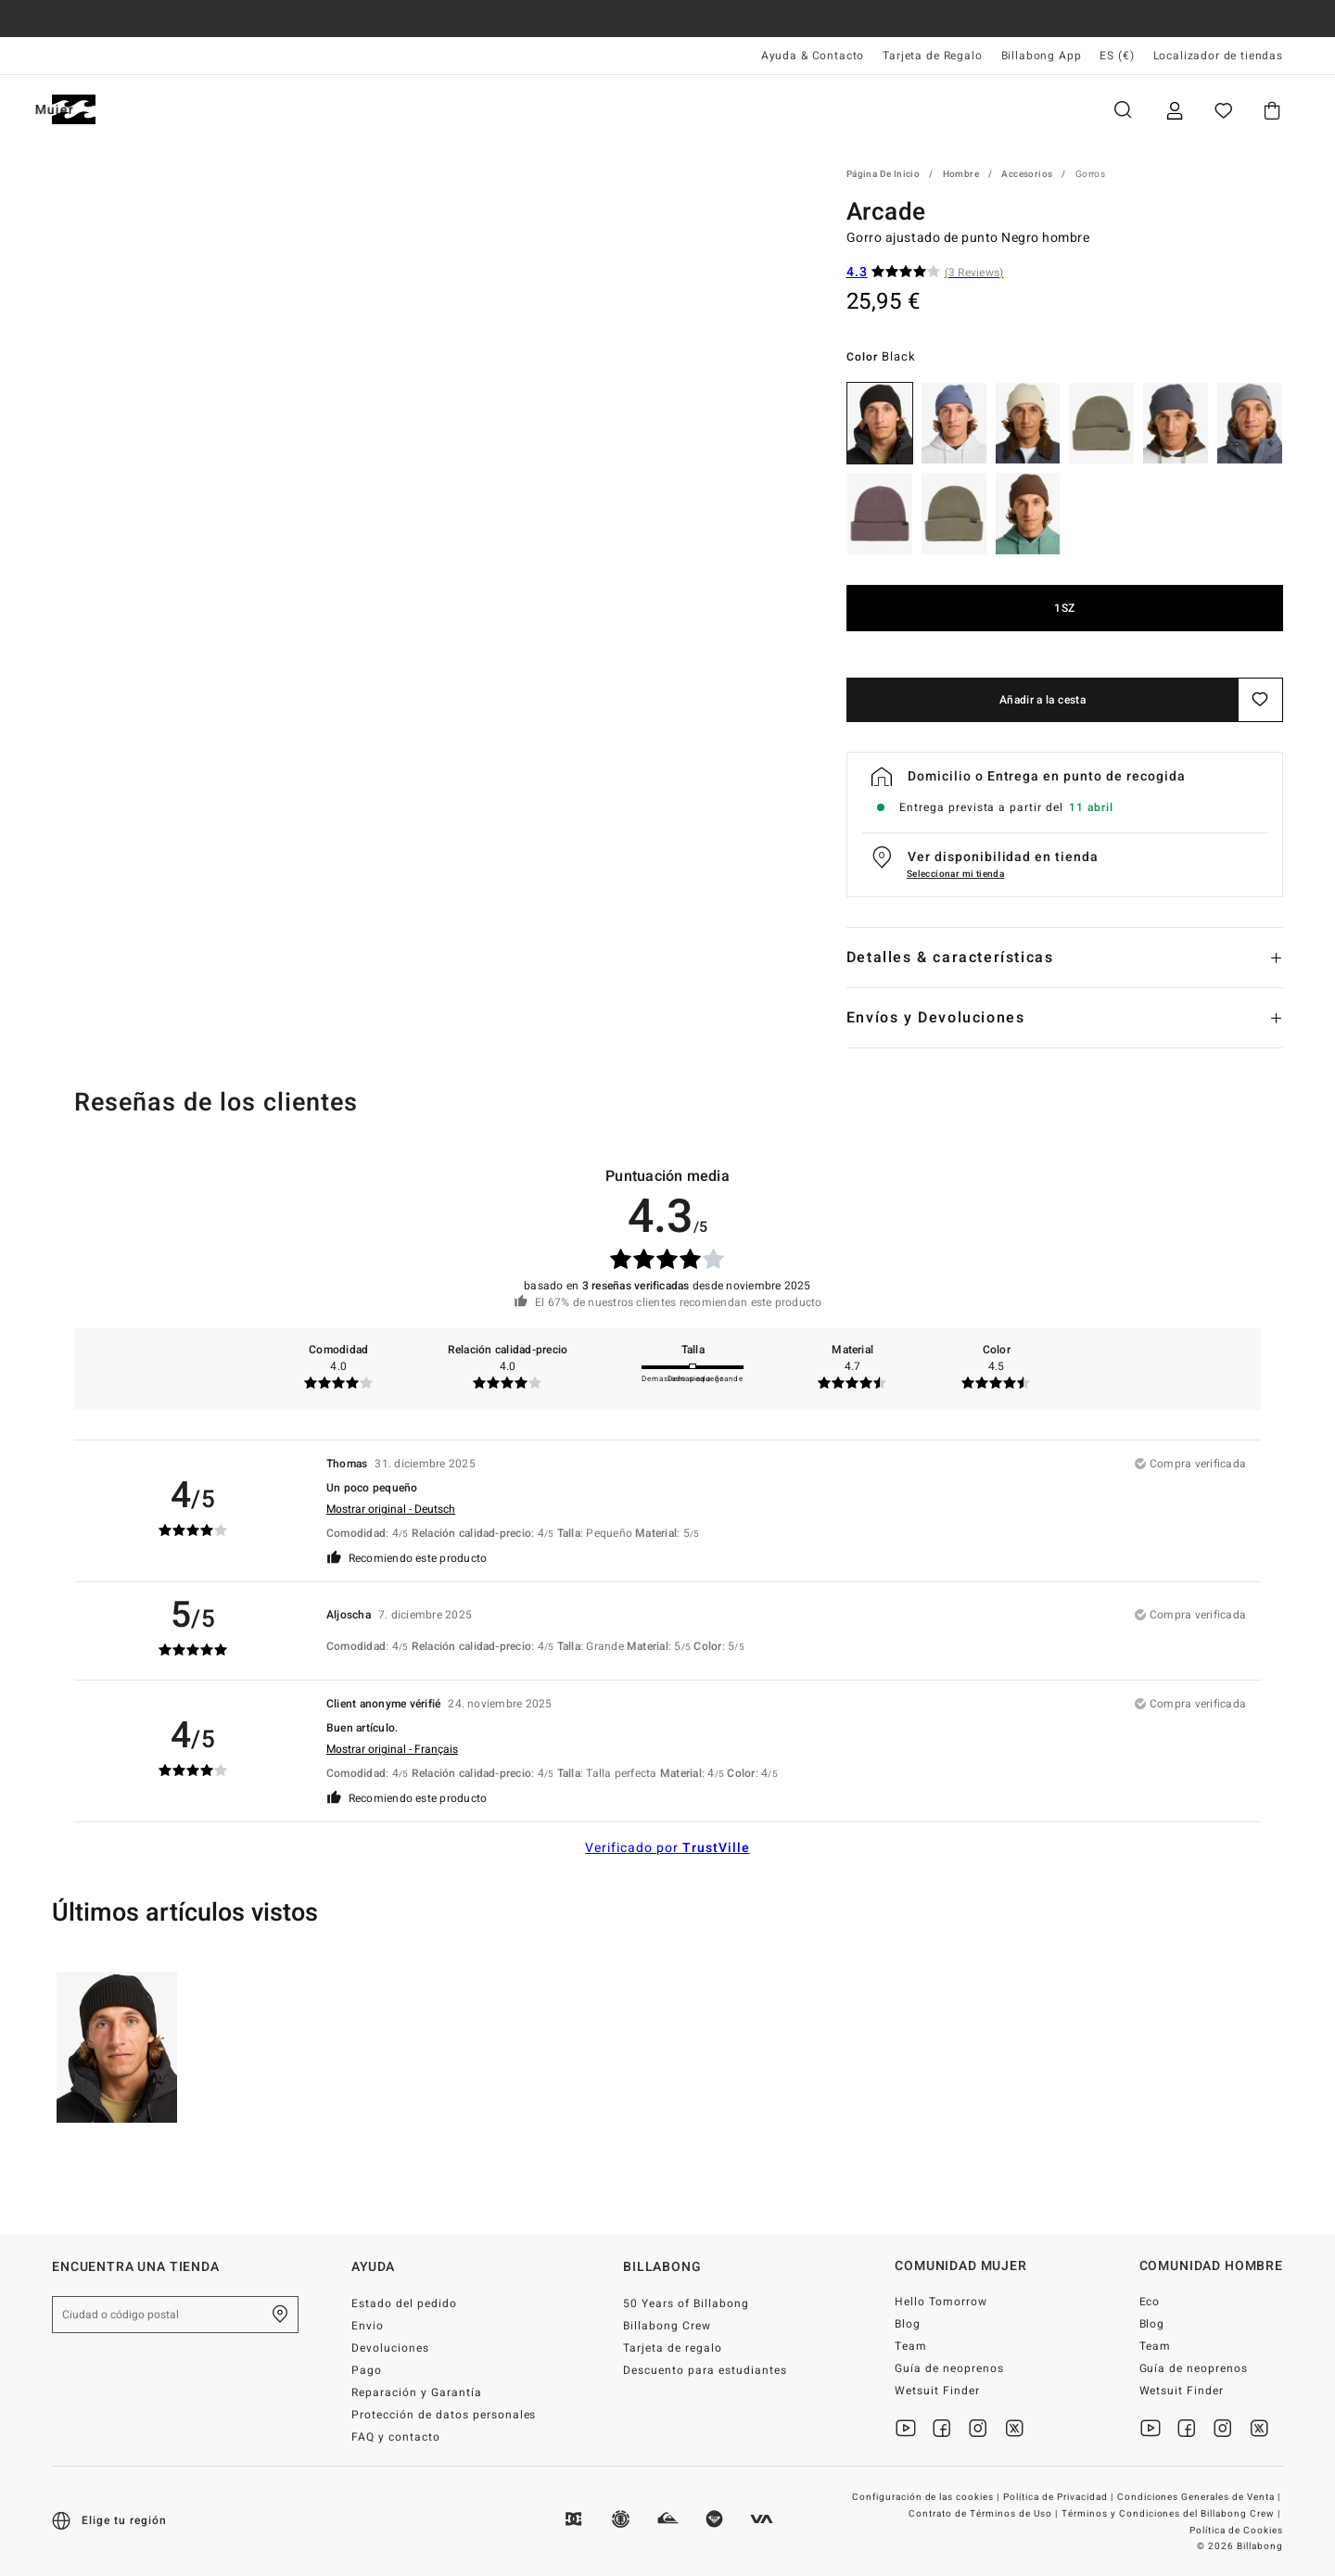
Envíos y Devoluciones (935, 1018)
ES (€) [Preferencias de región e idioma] (1117, 55)
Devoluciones (390, 2348)
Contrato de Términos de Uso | (984, 2513)
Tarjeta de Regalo (932, 55)
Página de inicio (883, 174)
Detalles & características (950, 957)
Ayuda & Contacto (812, 55)
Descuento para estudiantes (704, 2370)
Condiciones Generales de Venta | (1200, 2497)
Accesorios (1026, 174)
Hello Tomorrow (941, 2301)
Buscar (1122, 110)
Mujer (269, 110)
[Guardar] (1261, 700)
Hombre (168, 110)
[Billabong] (73, 109)
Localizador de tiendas (1218, 55)
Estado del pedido (404, 2303)
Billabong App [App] (1041, 55)
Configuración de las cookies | (927, 2497)
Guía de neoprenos (949, 2368)
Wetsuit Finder (937, 2390)
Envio (367, 2325)
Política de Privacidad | (1059, 2497)
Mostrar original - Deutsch (390, 1509)
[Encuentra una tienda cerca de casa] (280, 2314)
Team (911, 2346)
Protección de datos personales (443, 2414)
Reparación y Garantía (416, 2392)
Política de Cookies (1236, 2530)
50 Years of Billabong (686, 2303)
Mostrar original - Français (392, 1749)
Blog (908, 2324)
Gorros (1090, 174)
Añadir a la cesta (1042, 700)
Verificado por (667, 1848)
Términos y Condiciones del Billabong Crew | (1172, 2513)
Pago (366, 2370)
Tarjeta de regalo (672, 2348)
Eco (1150, 2301)
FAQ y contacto (395, 2437)
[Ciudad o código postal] (175, 2314)
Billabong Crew (667, 2325)
